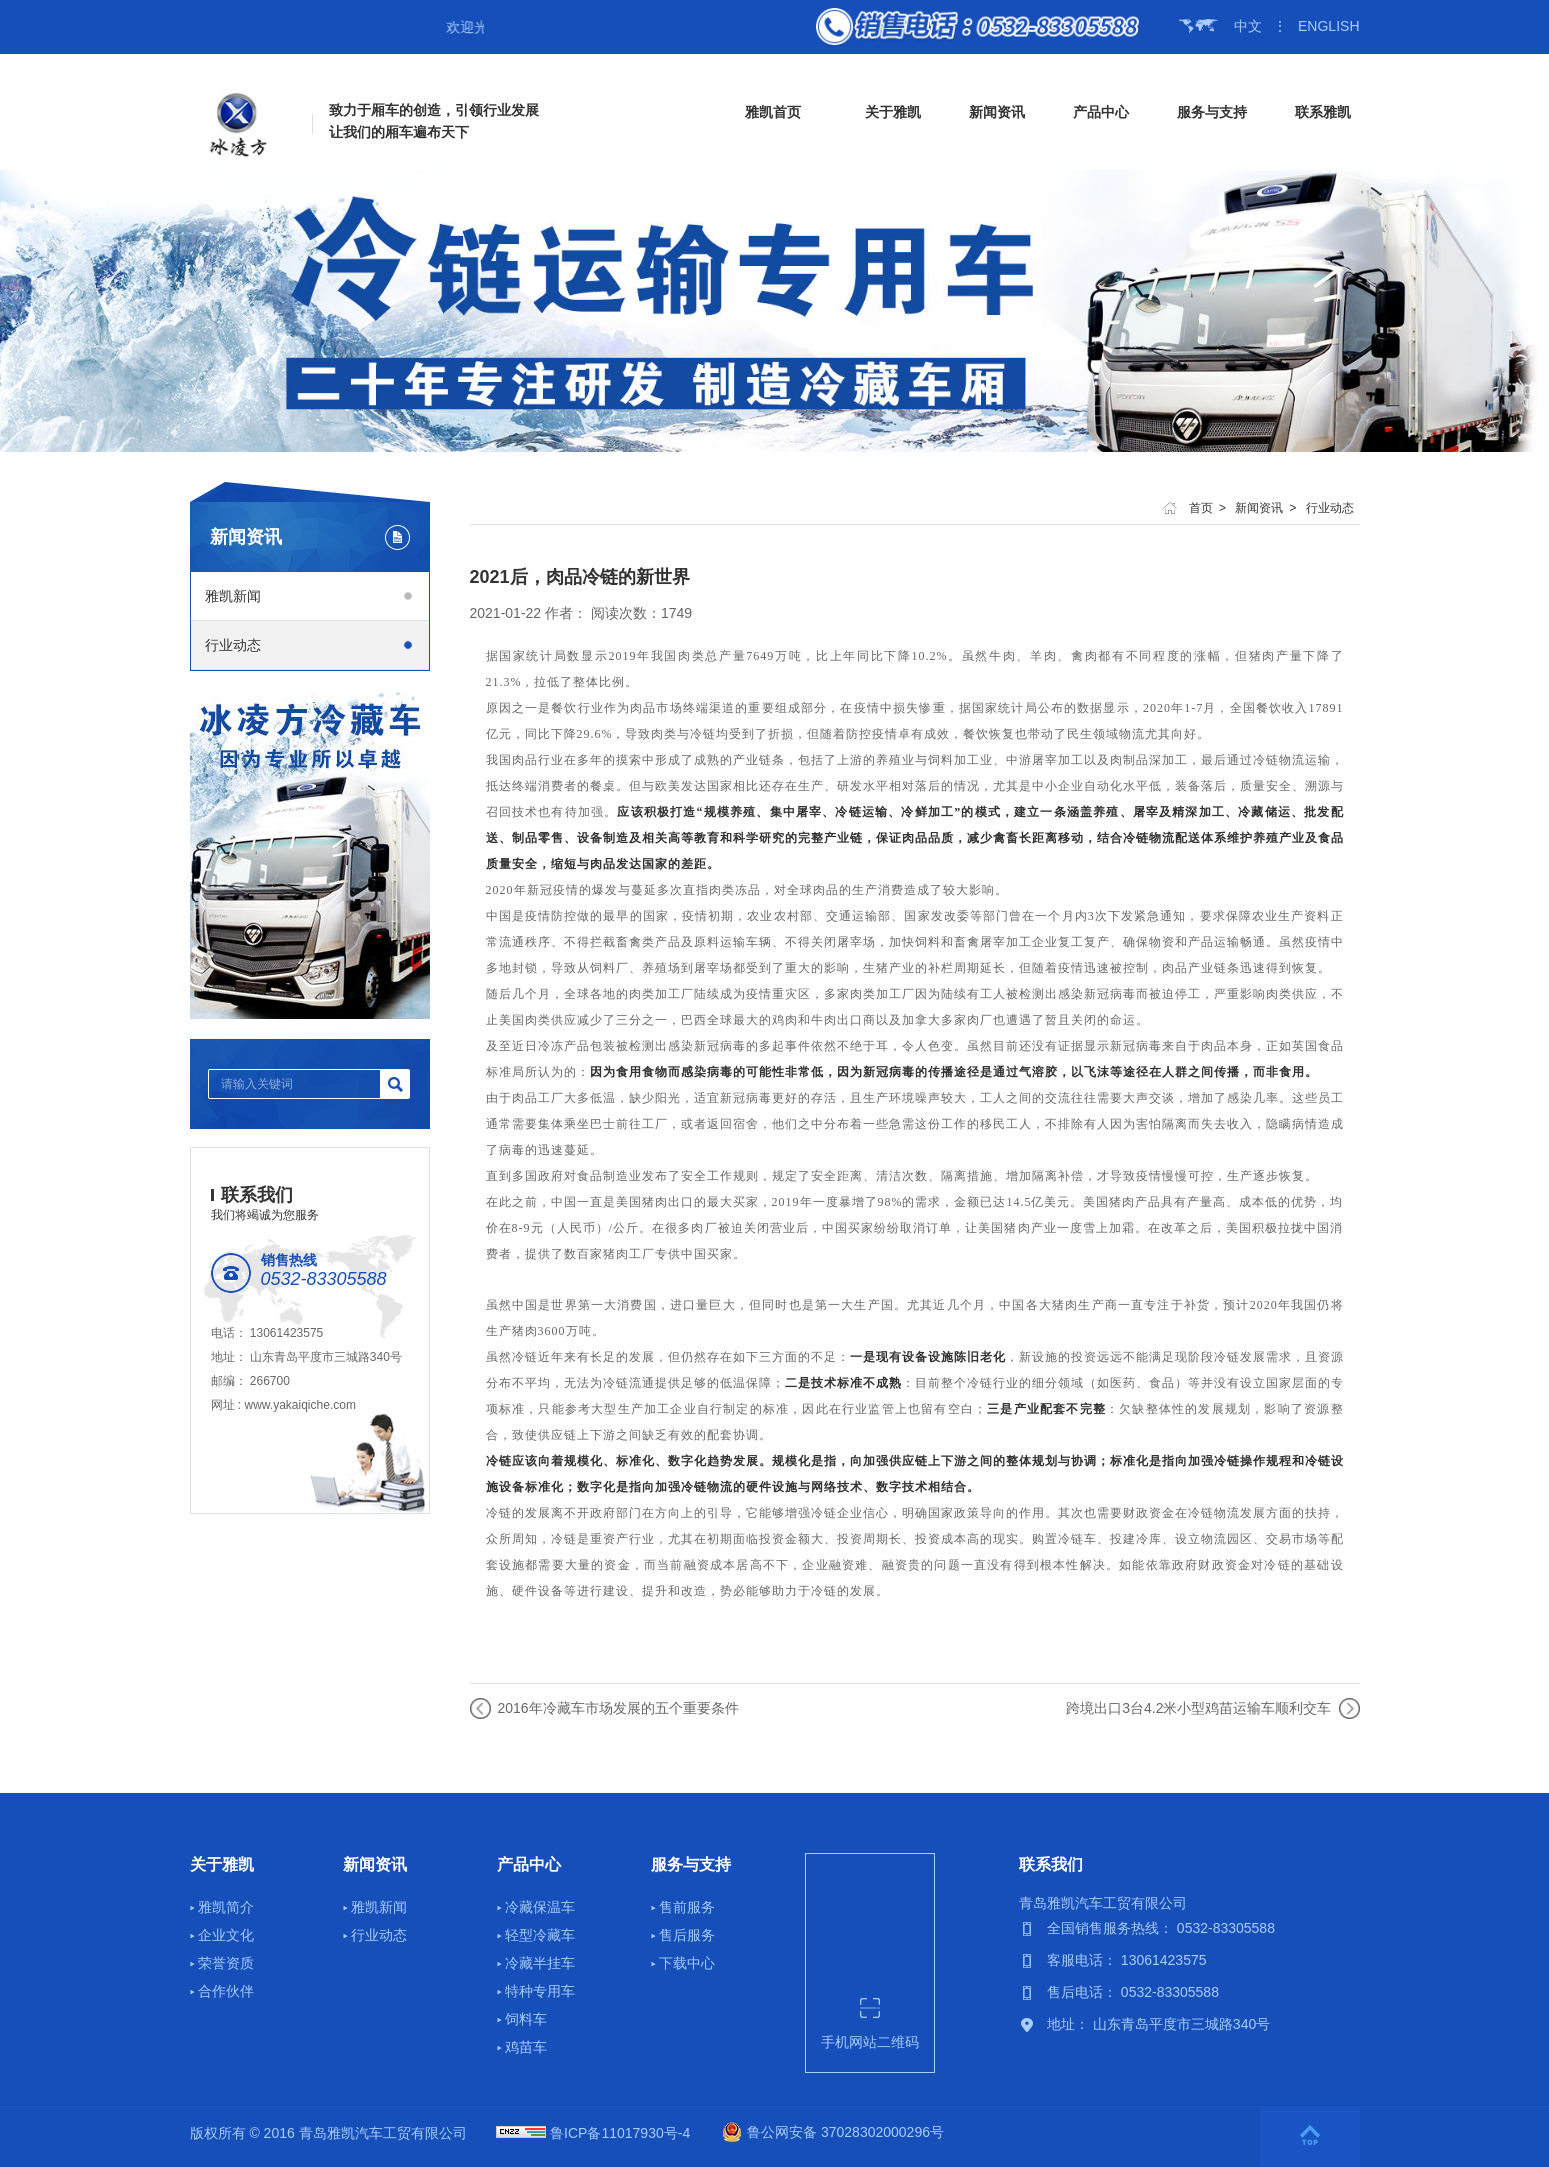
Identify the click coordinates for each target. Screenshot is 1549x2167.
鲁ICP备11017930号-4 (620, 2133)
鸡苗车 (526, 2047)
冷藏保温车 (540, 1907)
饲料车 (526, 2019)
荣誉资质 (226, 1963)
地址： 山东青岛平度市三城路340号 (1158, 2024)
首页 (1201, 508)
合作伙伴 (226, 1991)
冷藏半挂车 (540, 1963)
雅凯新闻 (233, 596)
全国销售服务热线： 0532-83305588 (1161, 1928)
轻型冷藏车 (540, 1935)
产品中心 (1101, 112)
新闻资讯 (997, 112)
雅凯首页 (773, 112)
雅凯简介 (226, 1907)
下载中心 (687, 1963)
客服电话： (1084, 1960)
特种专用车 (540, 1991)
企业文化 (226, 1935)
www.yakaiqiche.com (300, 1405)
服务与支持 (1212, 112)
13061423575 (286, 1333)
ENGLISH (1328, 26)
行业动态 (233, 645)
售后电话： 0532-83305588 (1133, 1992)
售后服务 (687, 1935)
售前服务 (687, 1907)
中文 (1248, 26)
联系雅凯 (1323, 112)
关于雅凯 (893, 112)
